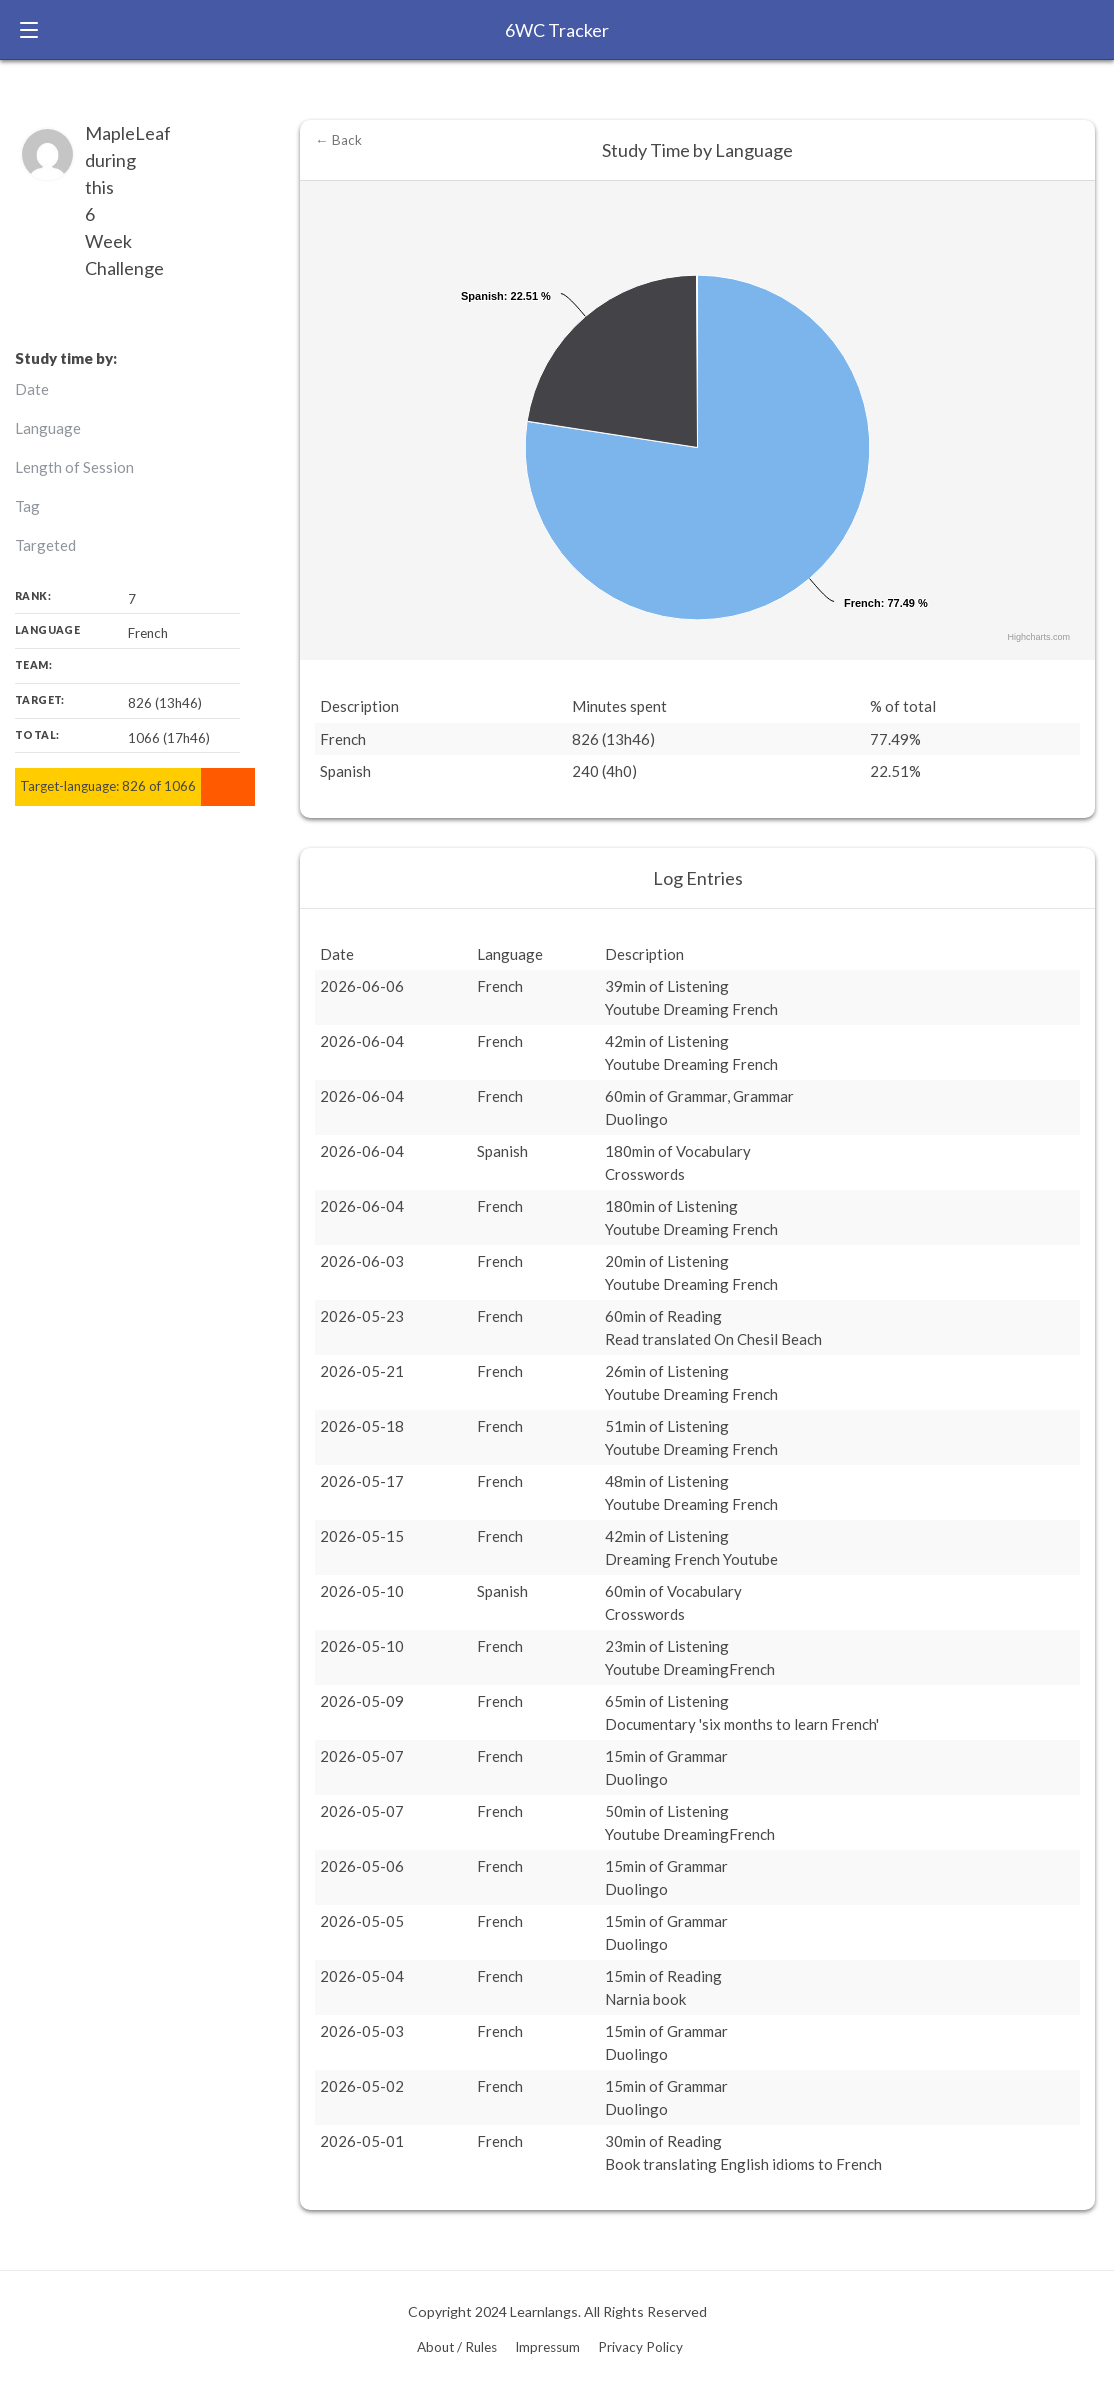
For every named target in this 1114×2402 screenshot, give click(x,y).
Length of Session (74, 467)
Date (32, 389)
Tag (27, 506)
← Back (338, 140)
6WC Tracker (557, 30)
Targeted (45, 545)
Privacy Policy (640, 2347)
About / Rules (457, 2347)
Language (48, 428)
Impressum (547, 2347)
